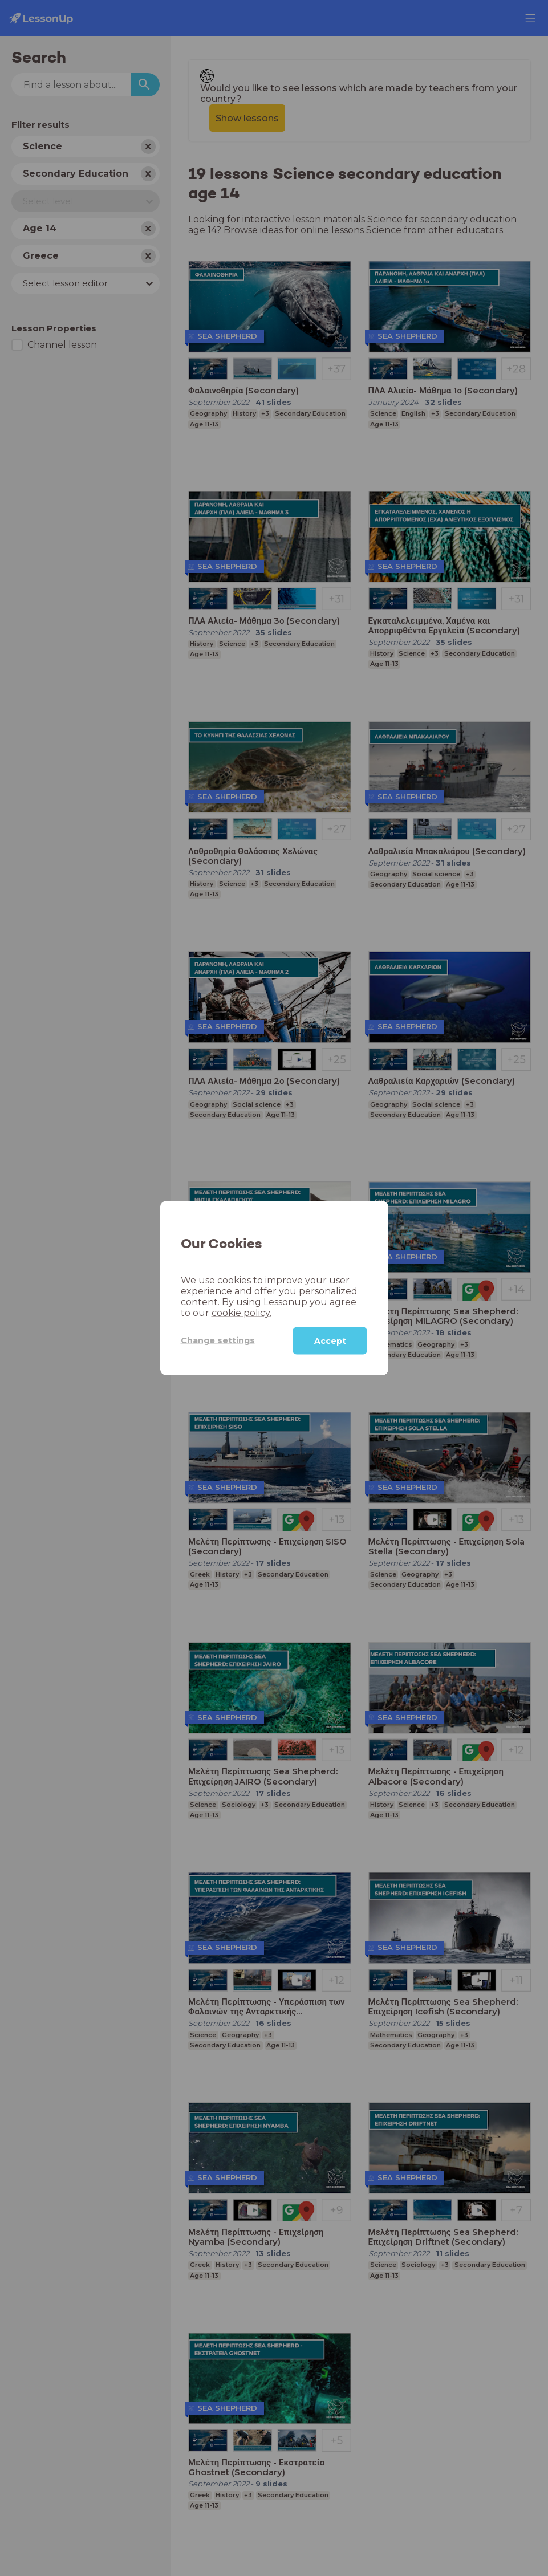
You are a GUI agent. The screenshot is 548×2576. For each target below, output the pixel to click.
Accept (330, 1340)
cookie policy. (241, 1312)
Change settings (218, 1340)
